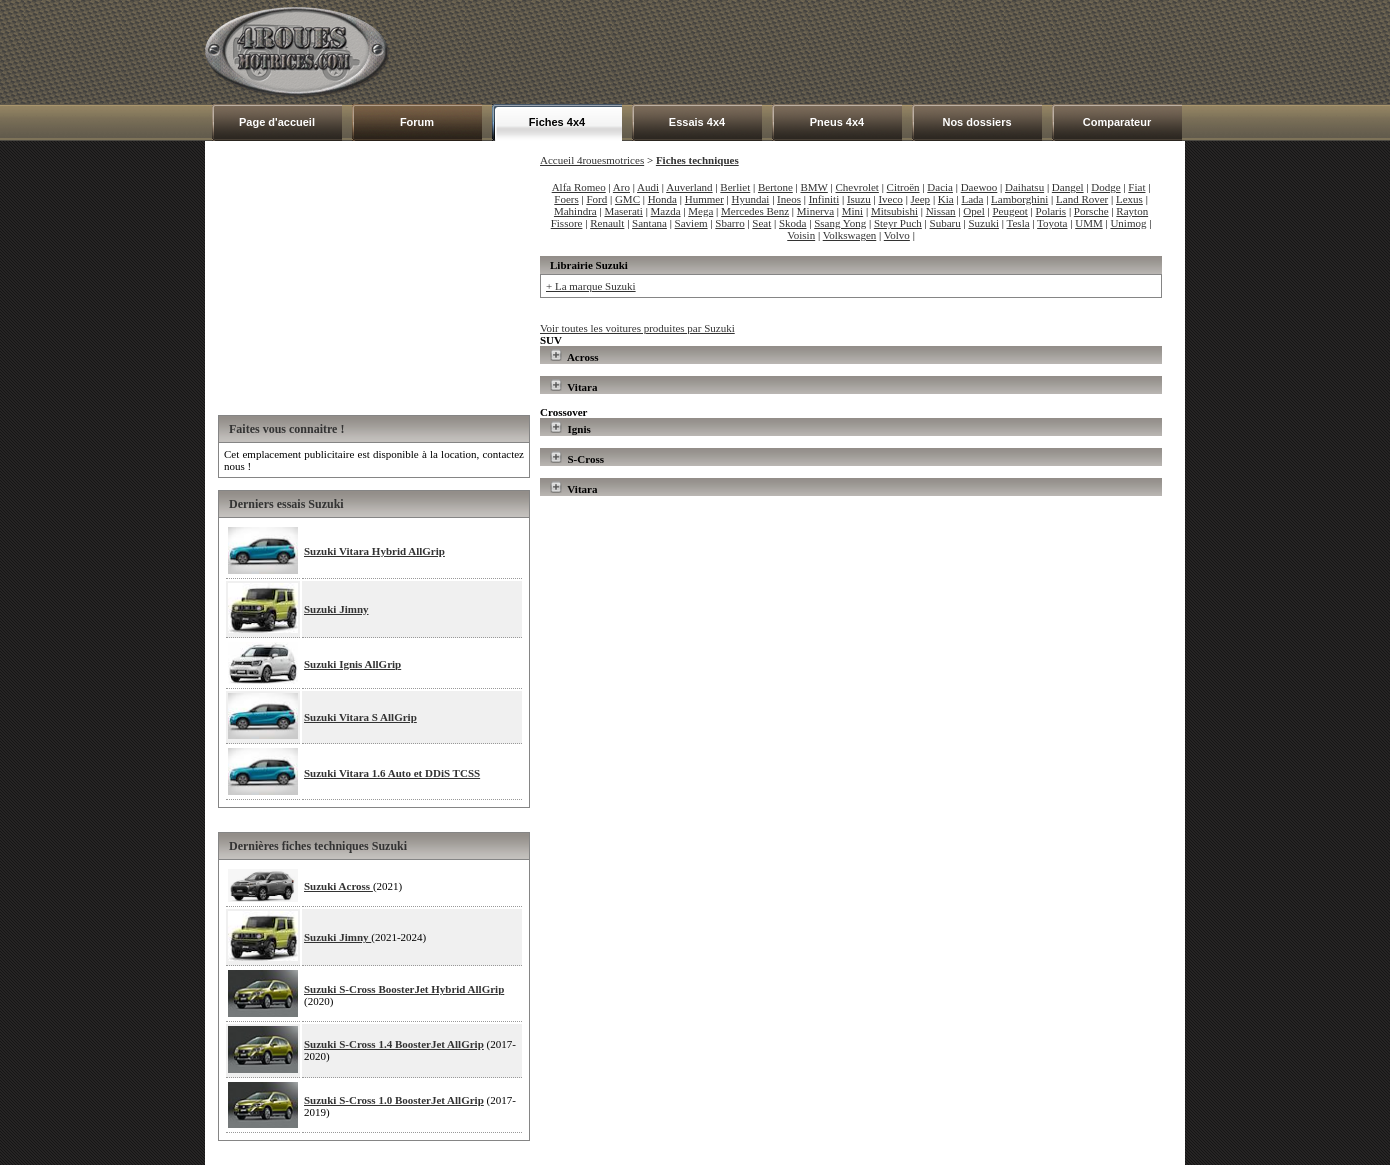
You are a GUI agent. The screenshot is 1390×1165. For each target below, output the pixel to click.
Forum (417, 122)
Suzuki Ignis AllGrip (352, 664)
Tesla (1018, 223)
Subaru (945, 223)
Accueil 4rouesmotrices (592, 160)
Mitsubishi (894, 211)
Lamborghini (1019, 199)
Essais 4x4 (697, 122)
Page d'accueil (277, 122)
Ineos (789, 199)
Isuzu (859, 199)
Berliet (735, 187)
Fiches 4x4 (557, 122)
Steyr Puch (898, 223)
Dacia (940, 187)
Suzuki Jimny (336, 609)
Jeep (921, 199)
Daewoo (979, 187)
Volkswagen (850, 235)
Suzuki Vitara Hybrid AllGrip (374, 551)
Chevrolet (857, 187)
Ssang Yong (840, 223)
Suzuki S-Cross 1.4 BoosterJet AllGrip (394, 1044)
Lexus (1129, 199)
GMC (627, 199)
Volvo (897, 235)
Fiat (1136, 187)
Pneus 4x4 (837, 122)
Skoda (793, 223)
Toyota (1052, 223)
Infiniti (824, 199)
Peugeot (1009, 211)
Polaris (1051, 211)
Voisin (801, 235)
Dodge (1105, 187)
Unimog (1128, 223)
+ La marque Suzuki (591, 286)
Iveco (890, 199)
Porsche (1091, 211)
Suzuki (983, 223)
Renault (607, 223)
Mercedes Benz (755, 211)
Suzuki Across (338, 886)
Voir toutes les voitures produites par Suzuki (637, 328)
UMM (1089, 223)
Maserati (623, 211)
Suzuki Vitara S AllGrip (360, 717)
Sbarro (729, 223)
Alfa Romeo (579, 187)
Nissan (941, 211)
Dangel (1068, 187)
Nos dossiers (976, 122)
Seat (761, 223)
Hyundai (751, 199)
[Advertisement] (821, 52)
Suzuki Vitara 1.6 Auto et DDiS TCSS (392, 773)
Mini (852, 211)
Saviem (691, 223)
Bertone (775, 187)
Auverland (689, 187)
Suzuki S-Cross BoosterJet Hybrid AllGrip (404, 989)
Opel (973, 211)
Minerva (815, 211)
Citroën (903, 187)
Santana (649, 223)
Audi (648, 187)
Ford (596, 199)
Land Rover (1082, 199)
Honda (662, 199)
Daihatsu (1024, 187)
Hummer (704, 199)
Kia (946, 199)
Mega (700, 211)
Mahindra (575, 211)
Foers (566, 199)
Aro (621, 187)
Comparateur (1117, 122)
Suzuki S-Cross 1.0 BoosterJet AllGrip (394, 1100)
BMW (814, 187)
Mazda (666, 211)
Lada (972, 199)
